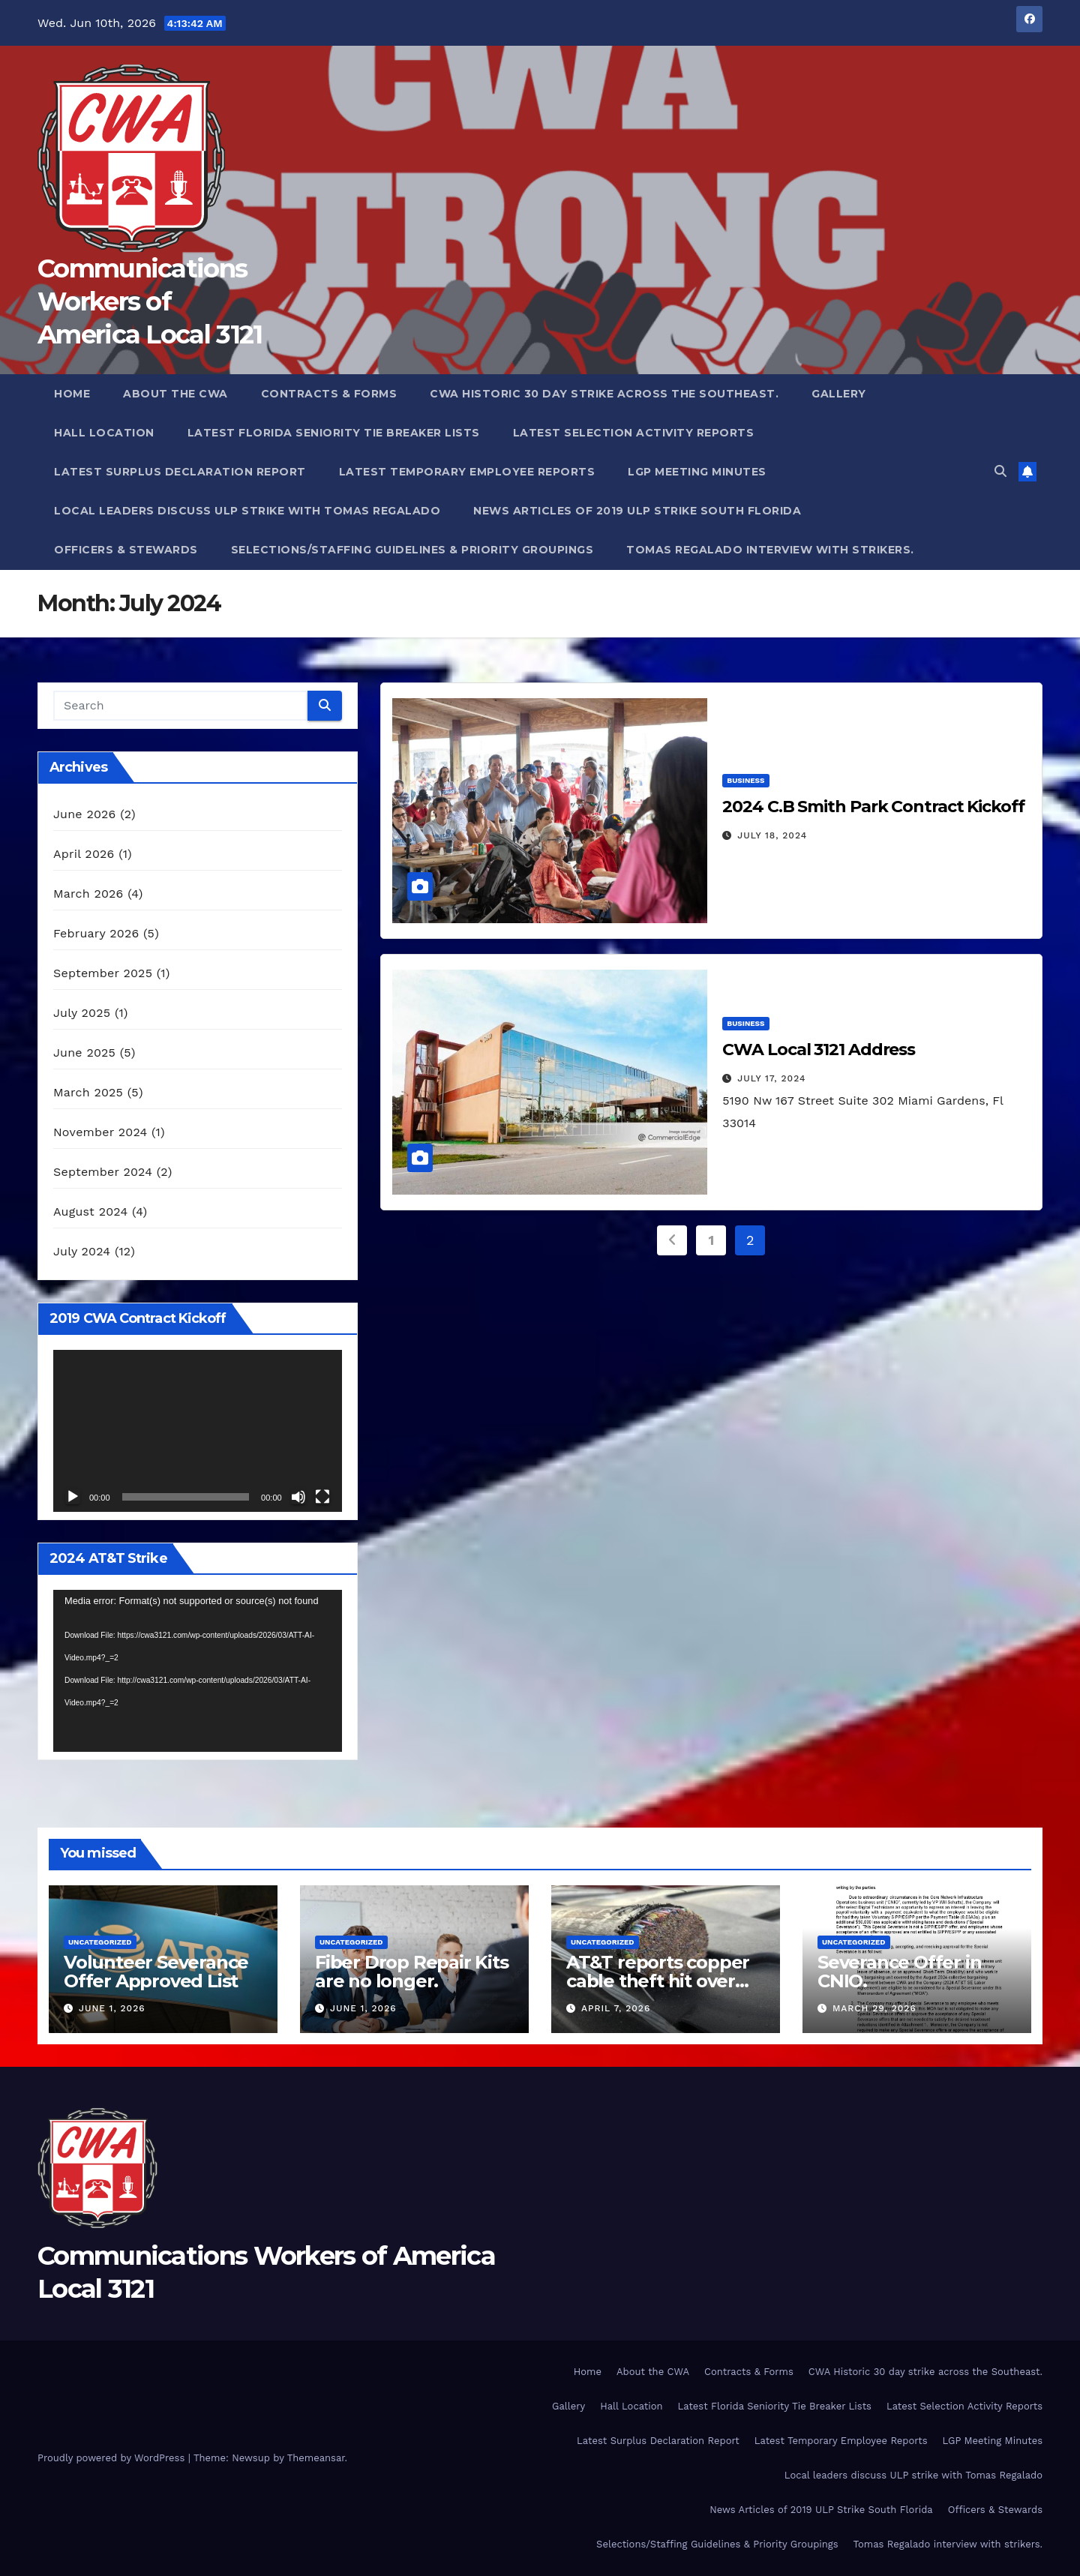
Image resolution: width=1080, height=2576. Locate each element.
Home (72, 393)
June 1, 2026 (112, 2008)
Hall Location (104, 432)
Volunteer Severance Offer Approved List (156, 1971)
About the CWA (175, 393)
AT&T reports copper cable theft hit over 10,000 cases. (657, 1981)
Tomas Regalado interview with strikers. (770, 549)
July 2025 (81, 1013)
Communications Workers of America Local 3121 (150, 301)
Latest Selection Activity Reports (633, 432)
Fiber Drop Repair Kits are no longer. (411, 1971)
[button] (1000, 471)
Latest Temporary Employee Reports (467, 471)
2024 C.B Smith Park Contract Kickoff (873, 806)
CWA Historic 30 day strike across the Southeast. (604, 393)
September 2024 (102, 1172)
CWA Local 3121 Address (818, 1049)
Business (745, 780)
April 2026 (84, 854)
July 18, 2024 (772, 835)
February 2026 (96, 933)
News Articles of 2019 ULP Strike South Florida (637, 510)
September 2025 (102, 973)
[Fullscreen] (322, 1496)
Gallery (839, 393)
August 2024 (90, 1211)
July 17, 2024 (771, 1078)
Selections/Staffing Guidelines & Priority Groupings (412, 549)
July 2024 (81, 1251)
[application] (197, 1431)
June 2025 (84, 1052)
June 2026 (84, 814)
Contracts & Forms (329, 393)
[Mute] (298, 1496)
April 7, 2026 (615, 2008)
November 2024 (100, 1132)
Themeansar (316, 2458)
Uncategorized (100, 1942)
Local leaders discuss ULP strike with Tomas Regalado (247, 510)
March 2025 (88, 1092)
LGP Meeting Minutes (697, 471)
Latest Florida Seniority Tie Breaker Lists (334, 432)
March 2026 (88, 893)
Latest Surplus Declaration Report (180, 471)
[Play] (72, 1496)
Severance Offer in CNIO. (899, 1971)
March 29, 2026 (874, 2008)
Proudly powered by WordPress (113, 2458)
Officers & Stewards (126, 549)
